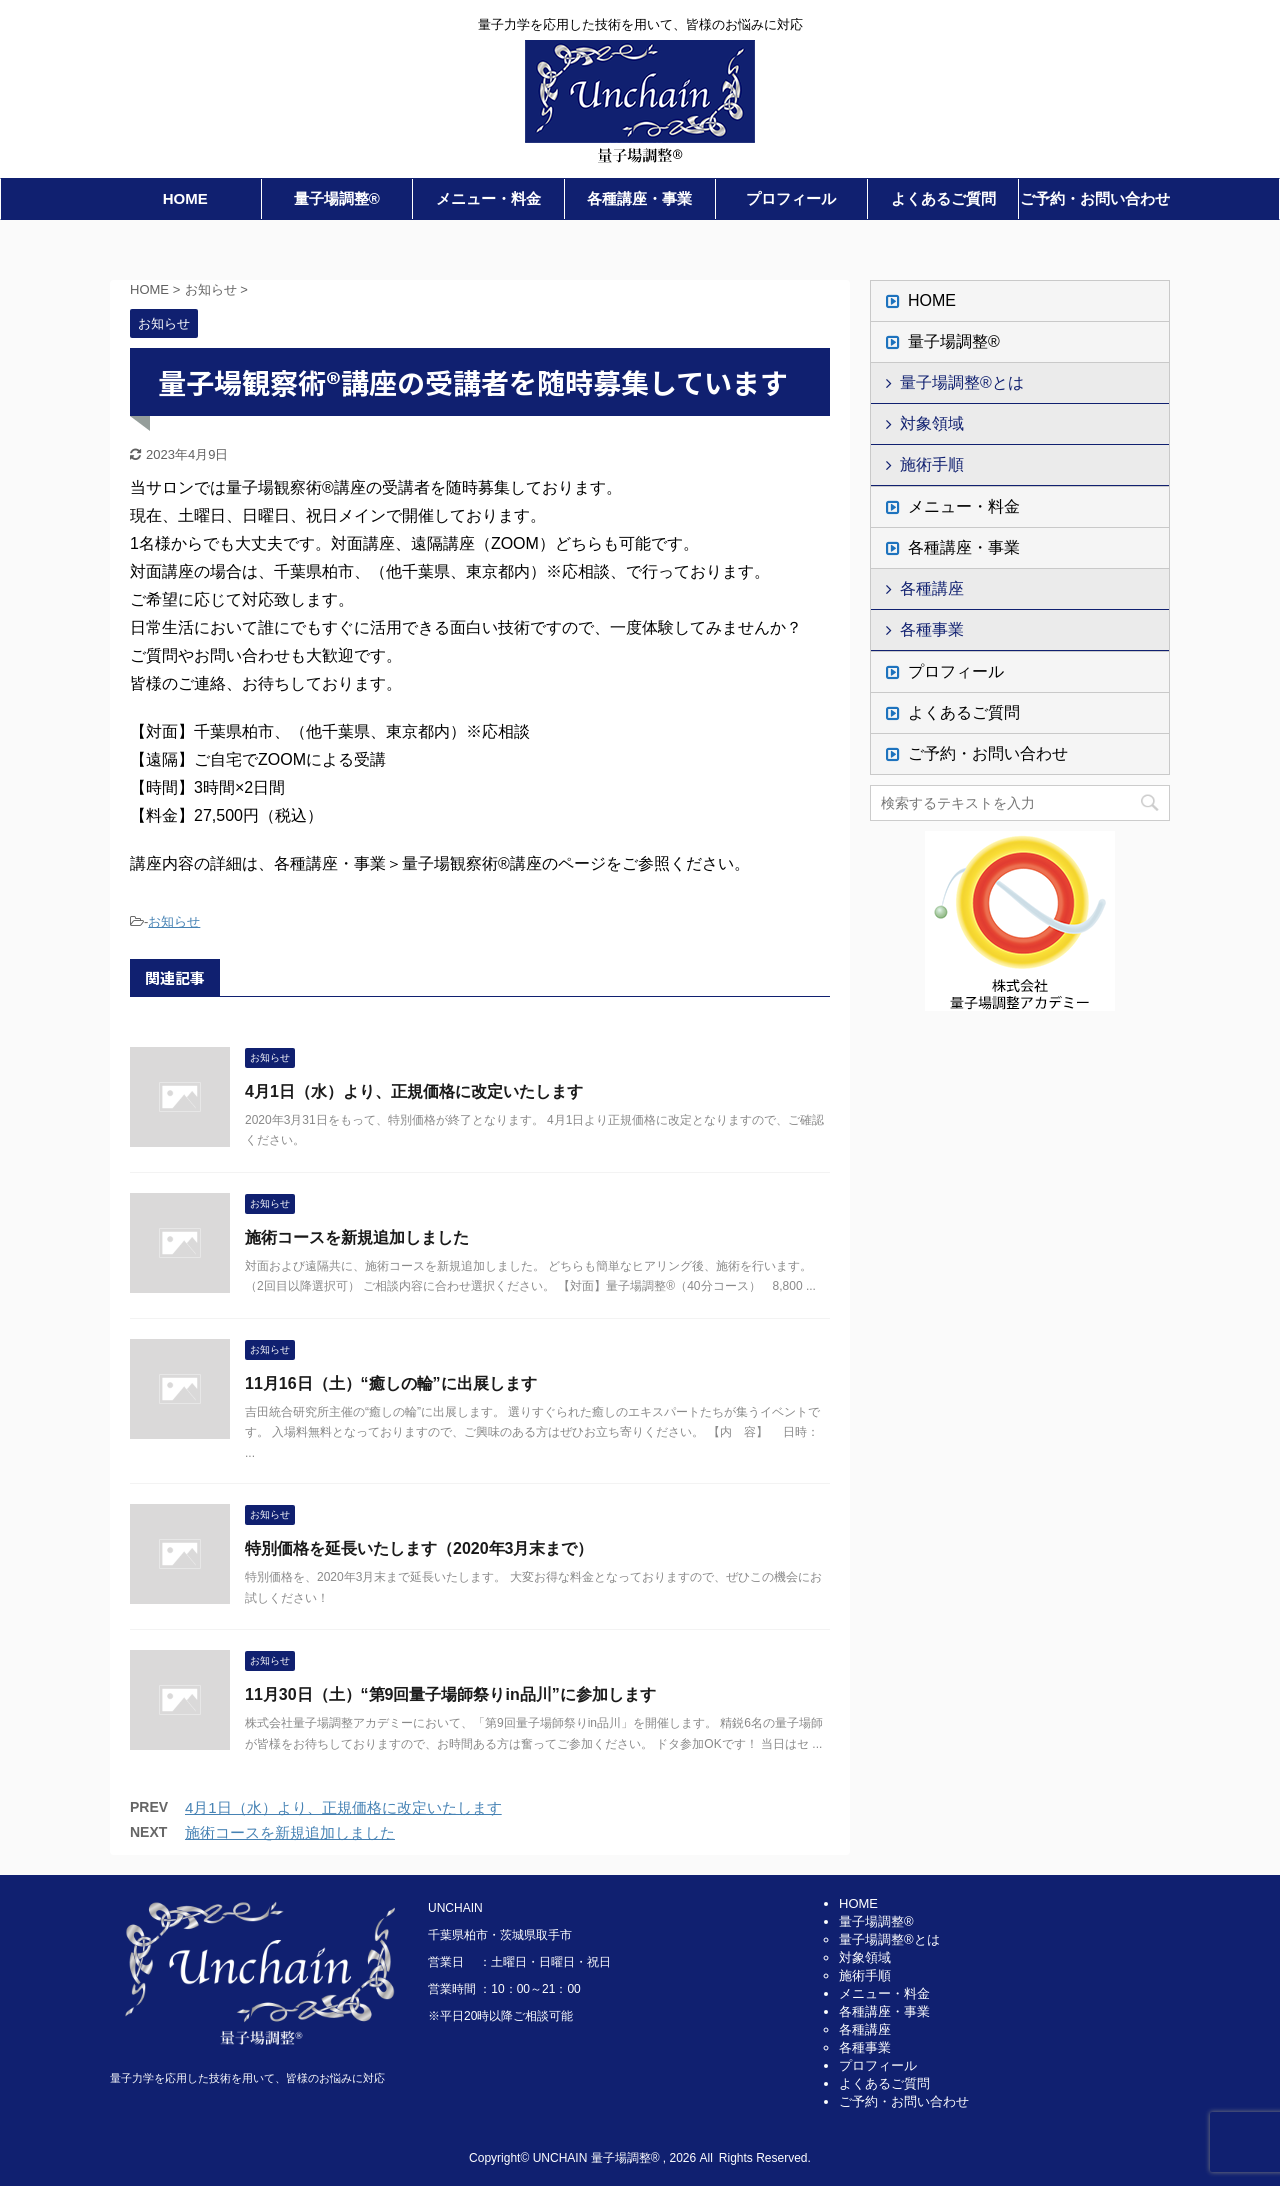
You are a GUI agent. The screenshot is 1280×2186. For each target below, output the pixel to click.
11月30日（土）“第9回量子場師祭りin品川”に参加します (450, 1694)
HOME (185, 198)
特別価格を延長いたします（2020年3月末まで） (419, 1548)
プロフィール (791, 198)
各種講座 (932, 588)
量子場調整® (337, 198)
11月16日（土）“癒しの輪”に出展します (391, 1383)
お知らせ (174, 921)
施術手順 (932, 464)
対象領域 (932, 423)
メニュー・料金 (488, 198)
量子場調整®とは (962, 382)
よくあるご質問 (943, 198)
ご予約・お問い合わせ (1095, 198)
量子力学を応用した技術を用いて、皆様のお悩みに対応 (247, 2078)
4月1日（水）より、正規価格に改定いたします (414, 1091)
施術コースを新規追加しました (357, 1237)
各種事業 (932, 629)
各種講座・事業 (639, 198)
